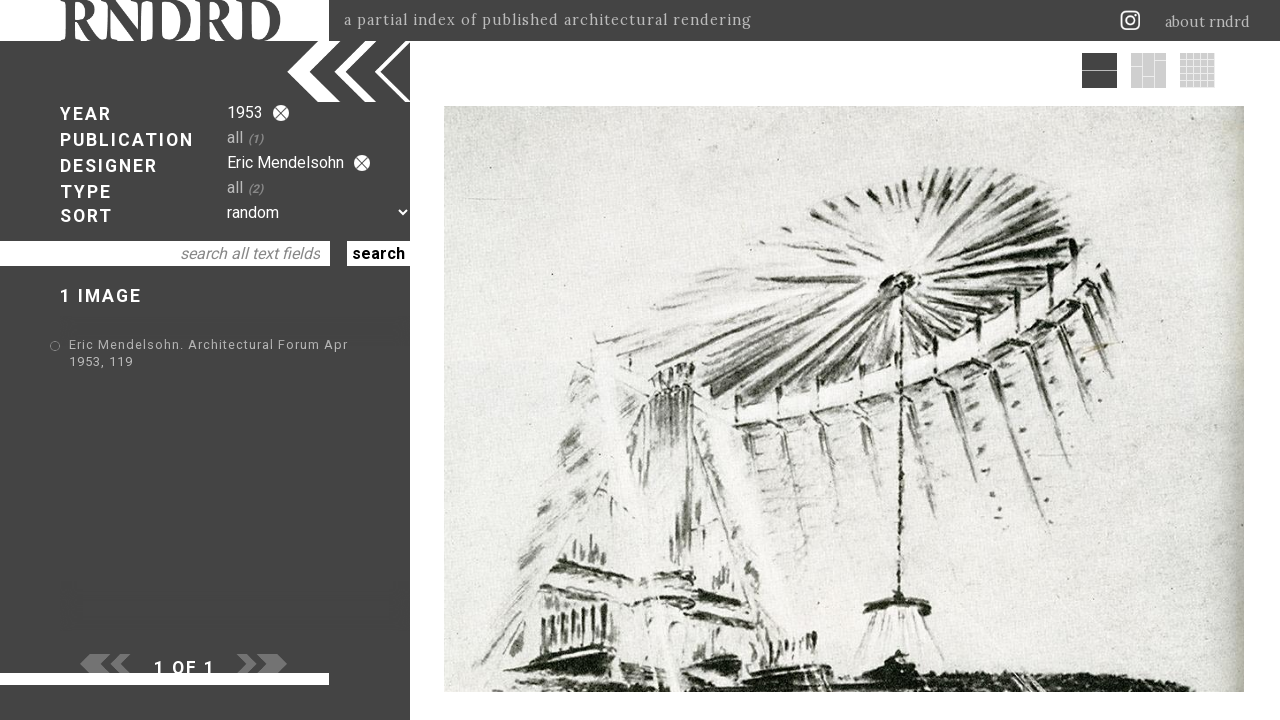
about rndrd (1207, 22)
